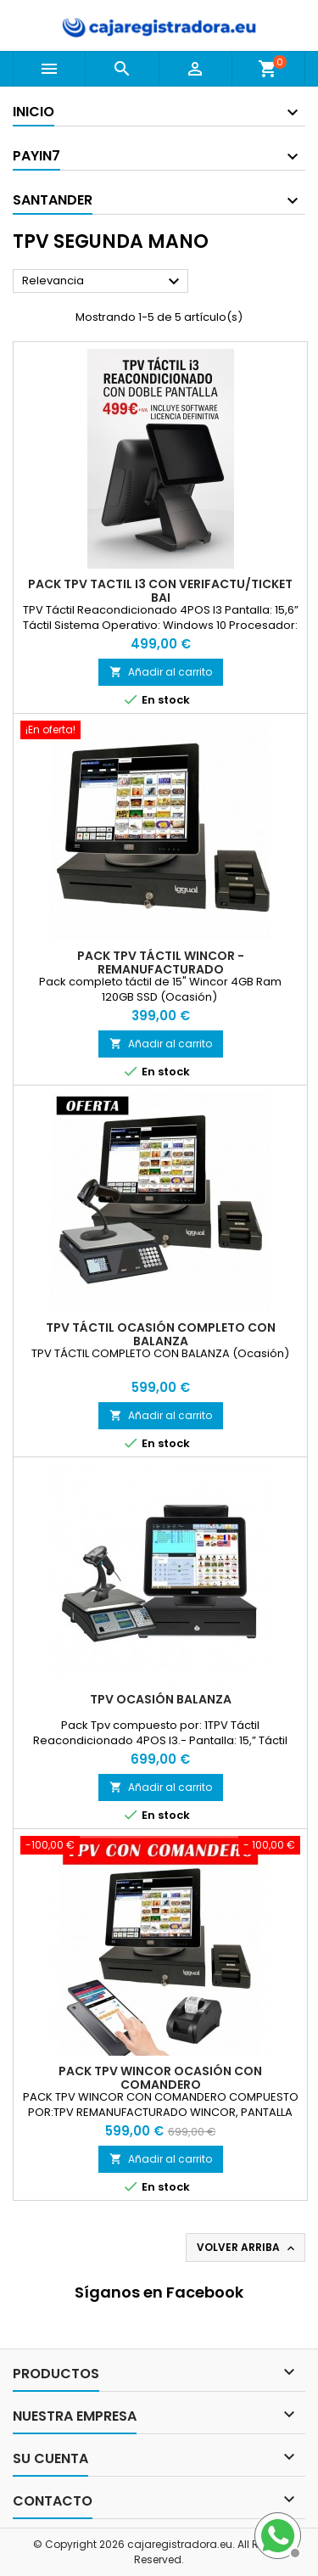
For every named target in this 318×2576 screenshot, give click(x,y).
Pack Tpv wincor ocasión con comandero (160, 2077)
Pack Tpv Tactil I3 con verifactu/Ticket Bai (160, 590)
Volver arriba (247, 2247)
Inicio (33, 111)
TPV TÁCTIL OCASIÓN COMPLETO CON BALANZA (161, 1334)
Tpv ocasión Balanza (161, 1699)
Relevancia (103, 282)
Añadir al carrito (160, 672)
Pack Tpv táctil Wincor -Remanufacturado (160, 962)
